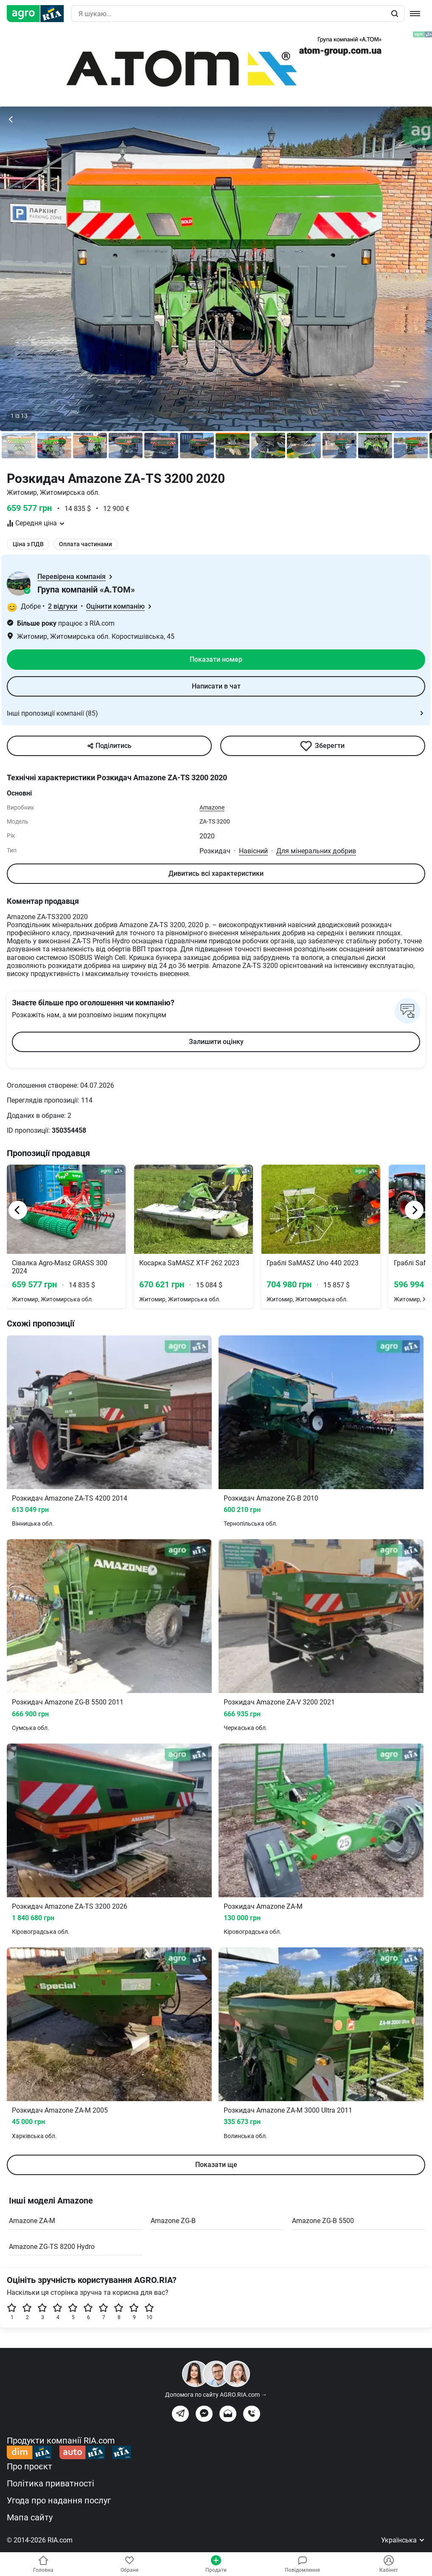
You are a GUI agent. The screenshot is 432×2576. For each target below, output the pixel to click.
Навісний (253, 851)
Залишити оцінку (216, 1042)
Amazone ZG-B (173, 2221)
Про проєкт (29, 2466)
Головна (43, 2564)
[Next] (414, 1210)
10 (149, 2311)
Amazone (211, 807)
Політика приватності (50, 2483)
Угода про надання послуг (59, 2500)
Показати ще (216, 2165)
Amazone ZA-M (32, 2221)
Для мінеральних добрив (316, 851)
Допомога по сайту (216, 2394)
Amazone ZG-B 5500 (323, 2221)
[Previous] (17, 1210)
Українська (403, 2540)
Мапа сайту (30, 2517)
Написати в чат (216, 686)
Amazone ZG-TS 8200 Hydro (52, 2247)
